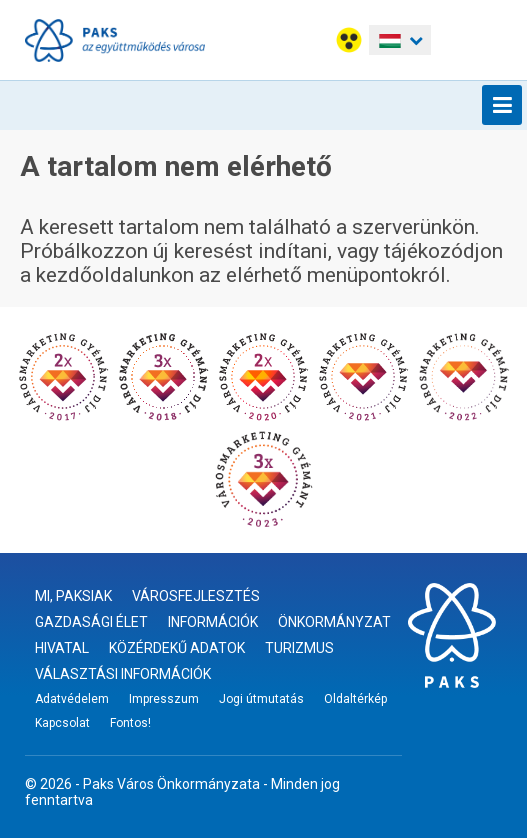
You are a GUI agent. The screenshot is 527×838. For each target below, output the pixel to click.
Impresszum (164, 699)
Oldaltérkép (355, 699)
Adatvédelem (72, 699)
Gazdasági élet (91, 622)
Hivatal (62, 648)
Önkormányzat (334, 622)
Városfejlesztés (196, 596)
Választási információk (123, 674)
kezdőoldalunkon (115, 275)
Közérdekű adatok (177, 648)
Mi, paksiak (73, 596)
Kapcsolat (62, 723)
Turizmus (299, 648)
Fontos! (130, 723)
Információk (213, 622)
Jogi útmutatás (261, 699)
